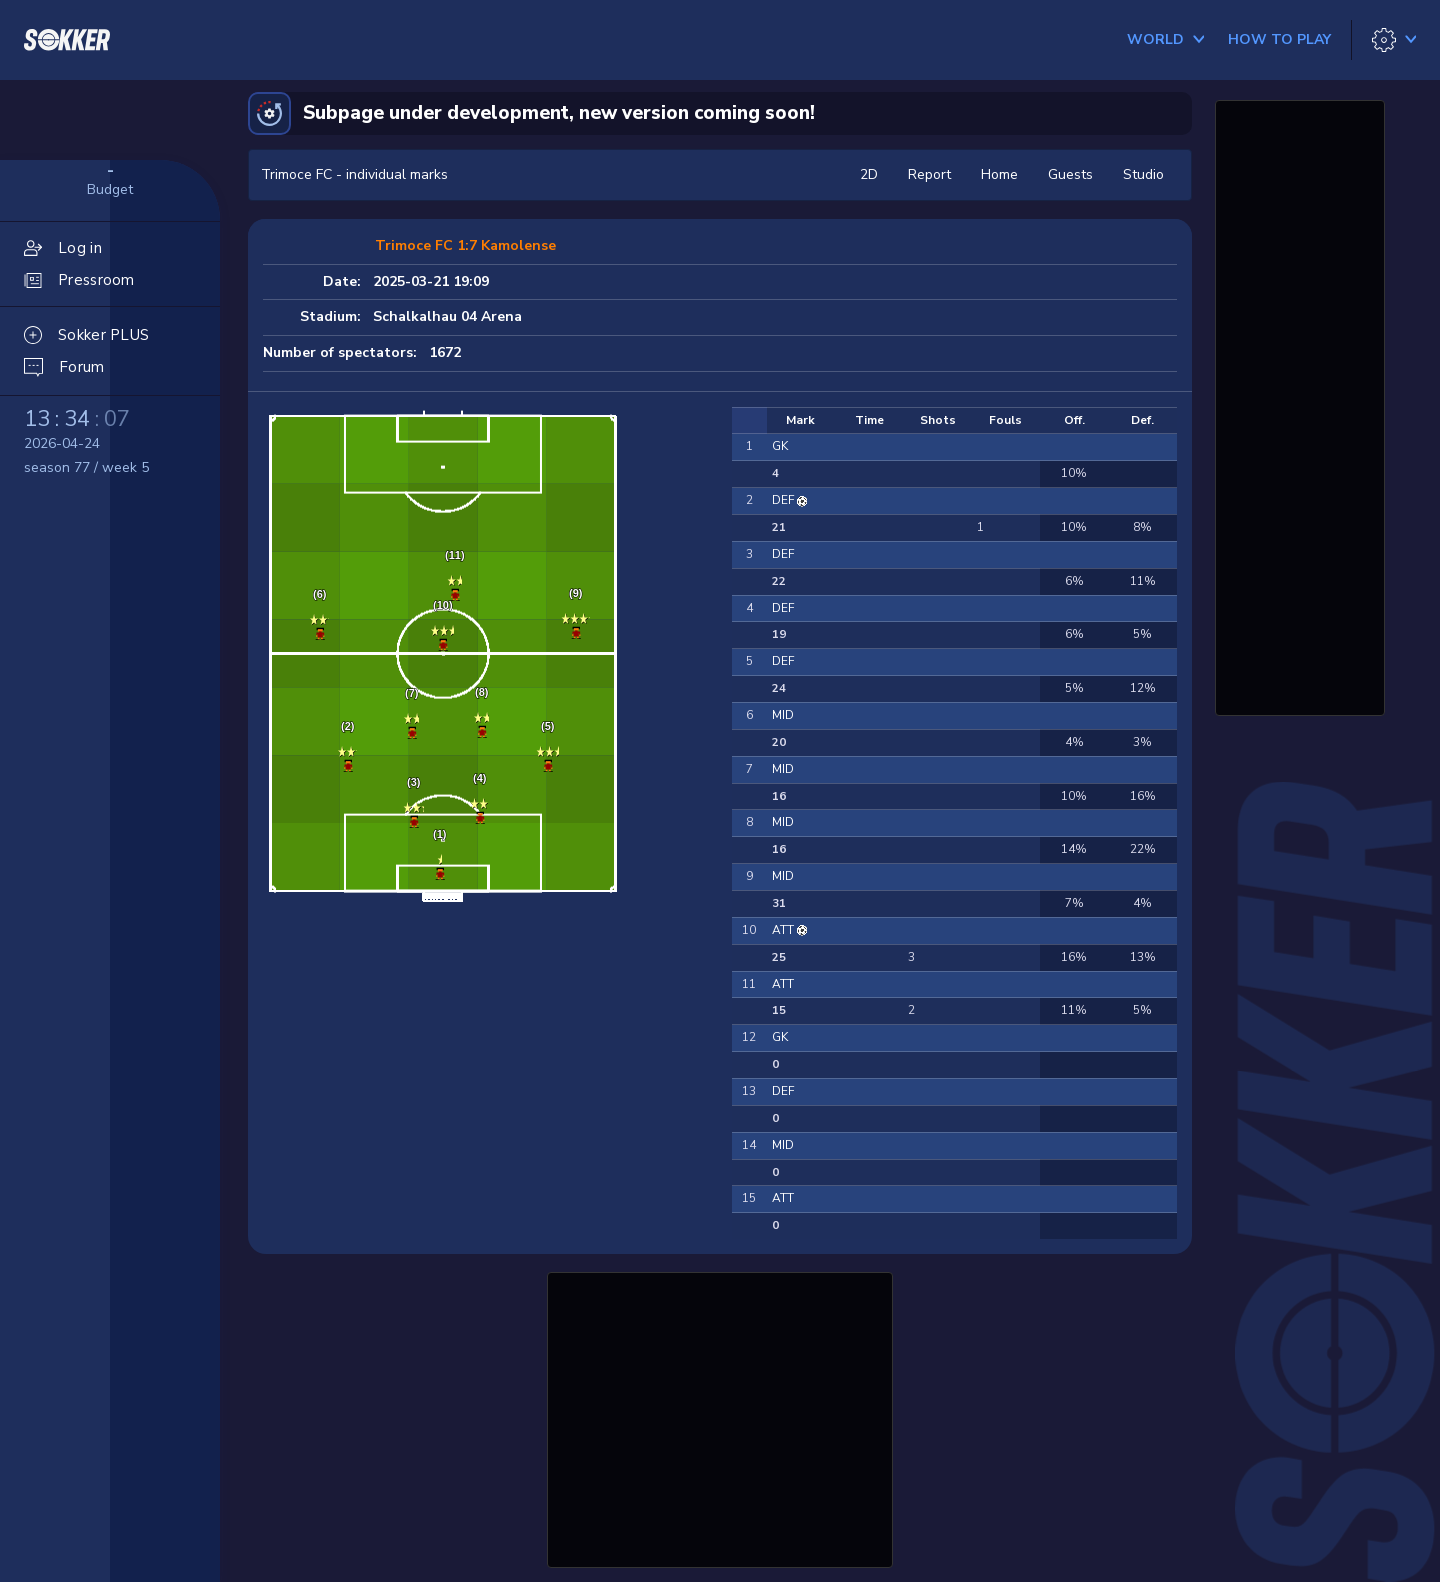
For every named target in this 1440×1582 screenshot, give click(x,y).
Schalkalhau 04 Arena (447, 316)
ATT (784, 930)
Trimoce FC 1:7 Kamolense (465, 245)
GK (780, 446)
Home (999, 174)
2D (869, 174)
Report (929, 174)
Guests (1070, 174)
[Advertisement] (720, 1417)
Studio (1143, 174)
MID (783, 715)
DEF (784, 500)
